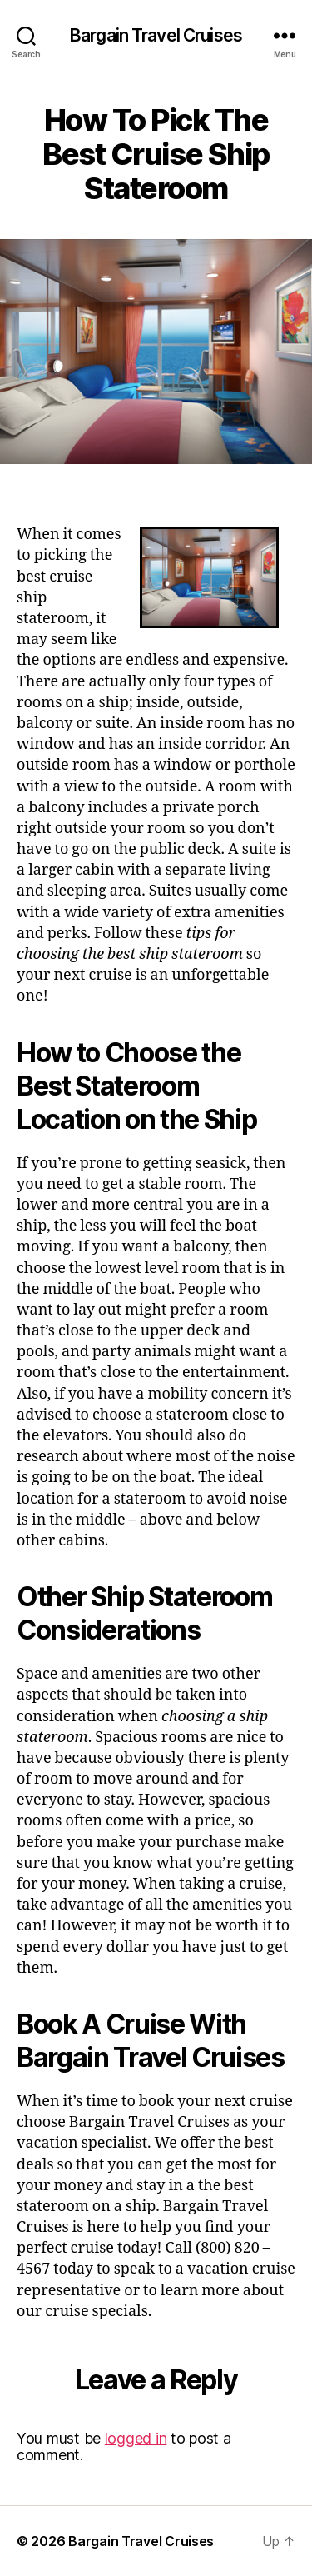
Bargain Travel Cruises (156, 35)
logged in (136, 2438)
